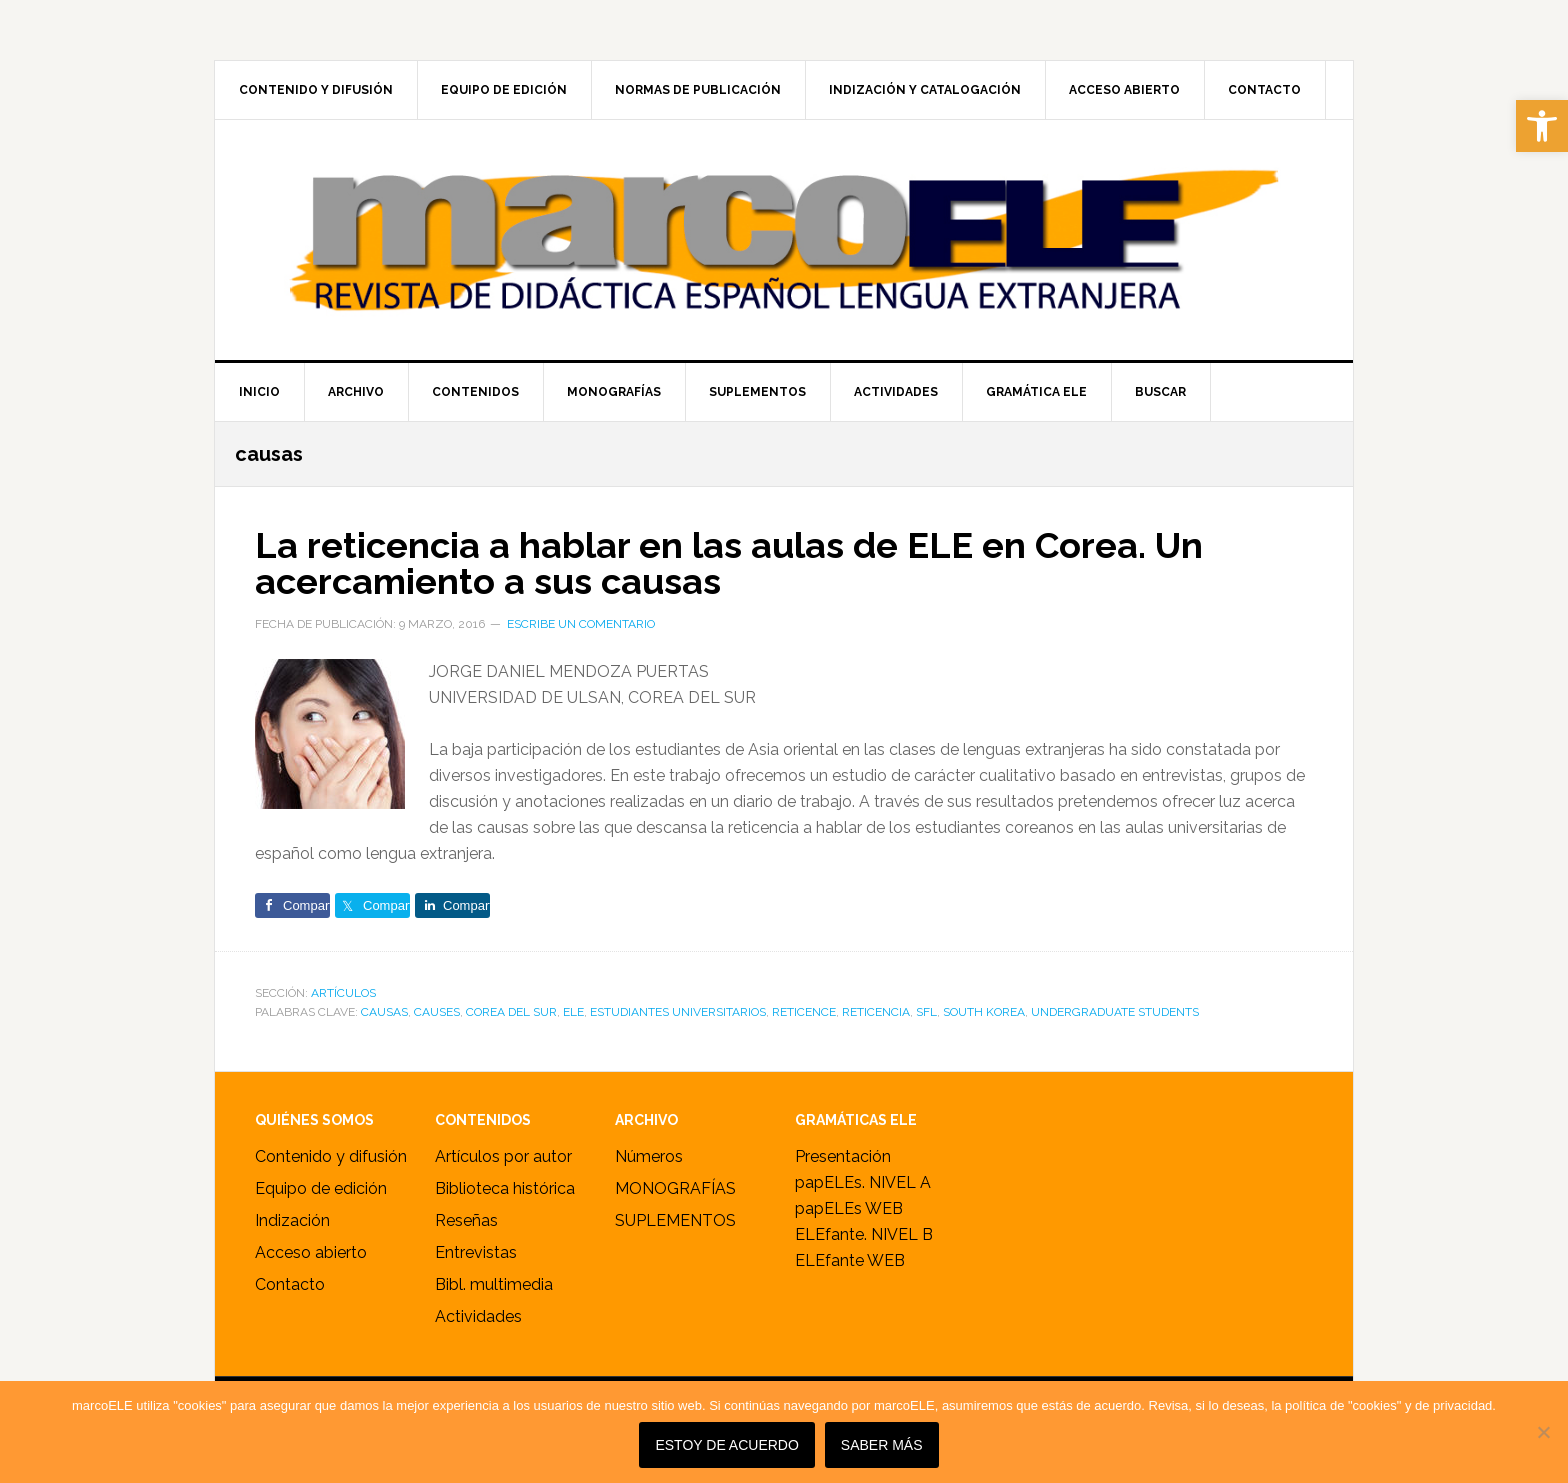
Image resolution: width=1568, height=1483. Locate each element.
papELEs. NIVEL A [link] (863, 1182)
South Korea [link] (984, 1012)
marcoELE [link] (784, 240)
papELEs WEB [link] (849, 1208)
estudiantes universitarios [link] (678, 1012)
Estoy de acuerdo (726, 1445)
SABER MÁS (882, 1445)
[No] (1543, 1432)
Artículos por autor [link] (503, 1156)
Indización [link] (292, 1220)
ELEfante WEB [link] (850, 1260)
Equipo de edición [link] (321, 1188)
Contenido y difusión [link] (331, 1156)
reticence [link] (804, 1012)
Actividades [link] (478, 1316)
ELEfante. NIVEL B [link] (864, 1234)
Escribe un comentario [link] (581, 624)
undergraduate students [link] (1115, 1012)
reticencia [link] (876, 1012)
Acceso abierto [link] (311, 1252)
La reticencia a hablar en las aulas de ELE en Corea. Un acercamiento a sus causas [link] (729, 563)
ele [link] (573, 1012)
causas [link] (384, 1012)
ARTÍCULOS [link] (343, 993)
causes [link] (437, 1012)
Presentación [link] (843, 1156)
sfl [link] (926, 1012)
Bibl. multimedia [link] (494, 1284)
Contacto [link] (290, 1284)
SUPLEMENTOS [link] (675, 1220)
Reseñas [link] (466, 1220)
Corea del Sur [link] (511, 1012)
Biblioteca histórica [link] (505, 1188)
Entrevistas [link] (476, 1252)
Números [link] (649, 1156)
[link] (1542, 126)
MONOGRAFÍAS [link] (675, 1188)
